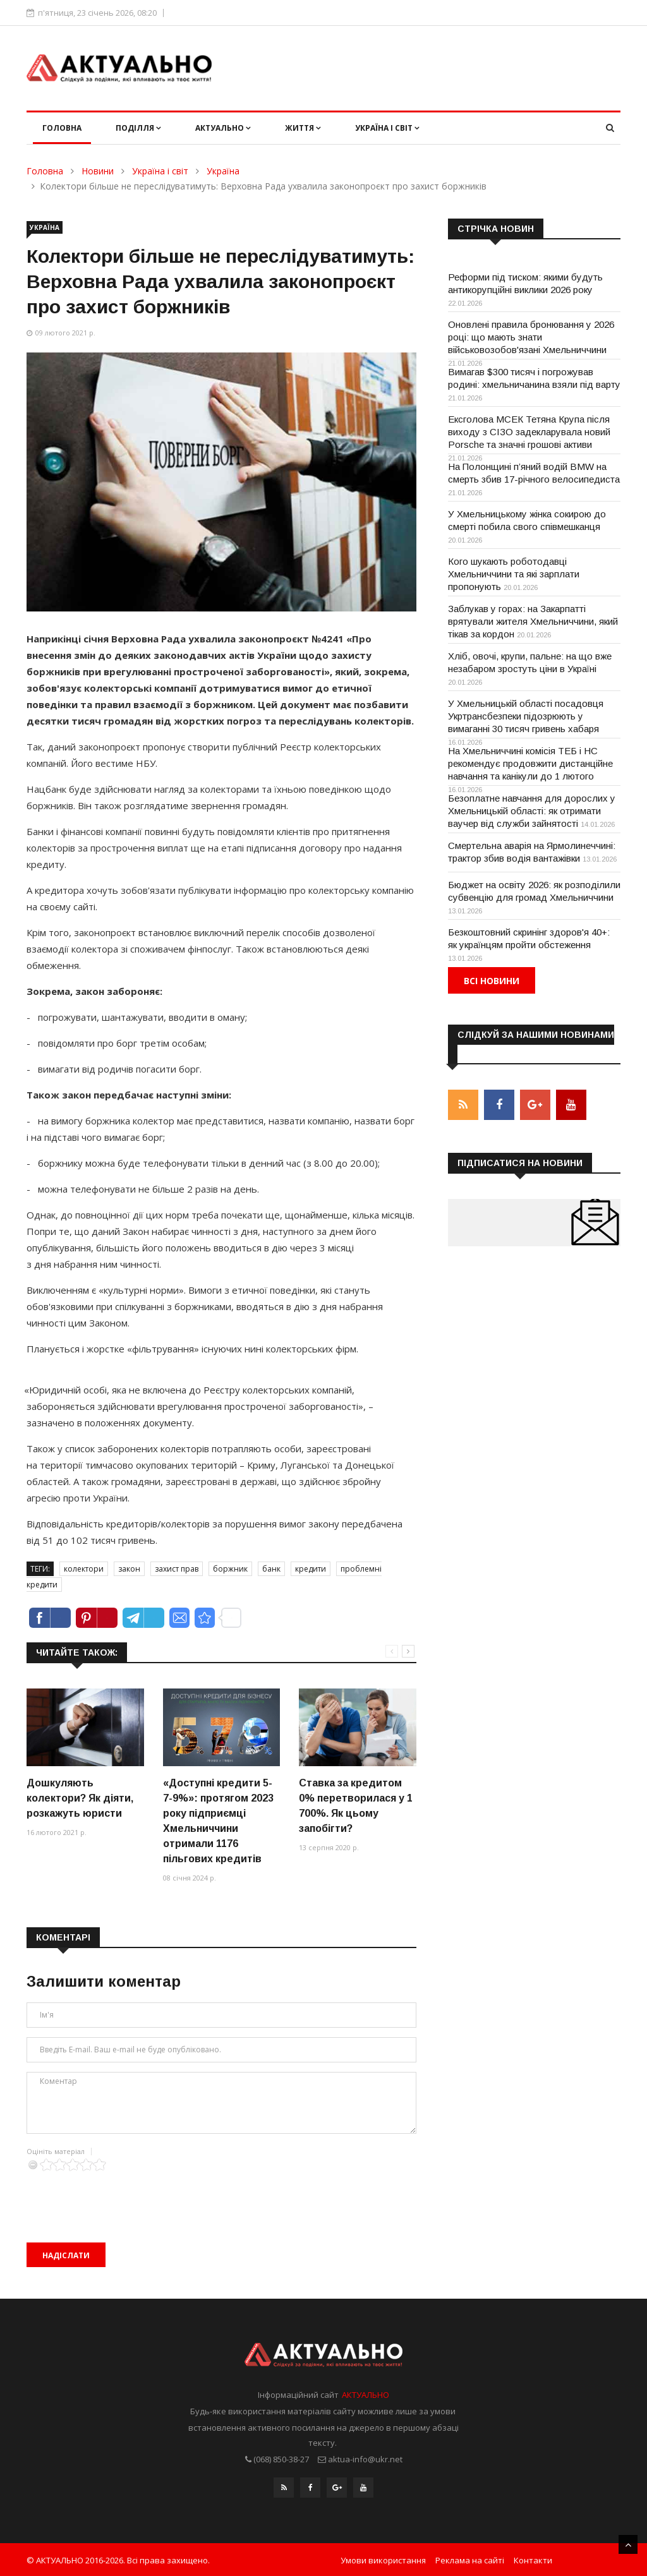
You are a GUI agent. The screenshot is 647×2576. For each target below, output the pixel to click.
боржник (230, 1568)
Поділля (138, 128)
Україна (223, 171)
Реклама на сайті (469, 2559)
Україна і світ (387, 128)
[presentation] (123, 2195)
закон (129, 1568)
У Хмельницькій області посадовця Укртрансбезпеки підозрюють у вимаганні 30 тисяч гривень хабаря (525, 716)
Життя (303, 128)
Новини (98, 171)
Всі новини (491, 981)
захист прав (176, 1568)
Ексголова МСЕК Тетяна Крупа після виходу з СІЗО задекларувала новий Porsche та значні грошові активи (529, 432)
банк (271, 1568)
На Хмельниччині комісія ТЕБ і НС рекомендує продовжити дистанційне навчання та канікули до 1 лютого (530, 763)
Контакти (533, 2559)
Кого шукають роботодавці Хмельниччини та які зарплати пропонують (513, 574)
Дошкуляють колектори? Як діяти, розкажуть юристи (80, 1798)
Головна (62, 128)
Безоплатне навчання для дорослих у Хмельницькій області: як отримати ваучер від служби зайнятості (531, 811)
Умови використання (383, 2559)
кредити (310, 1568)
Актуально (223, 128)
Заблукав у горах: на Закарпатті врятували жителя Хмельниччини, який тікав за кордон (533, 621)
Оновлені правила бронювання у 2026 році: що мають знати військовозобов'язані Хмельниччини (531, 337)
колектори (84, 1568)
